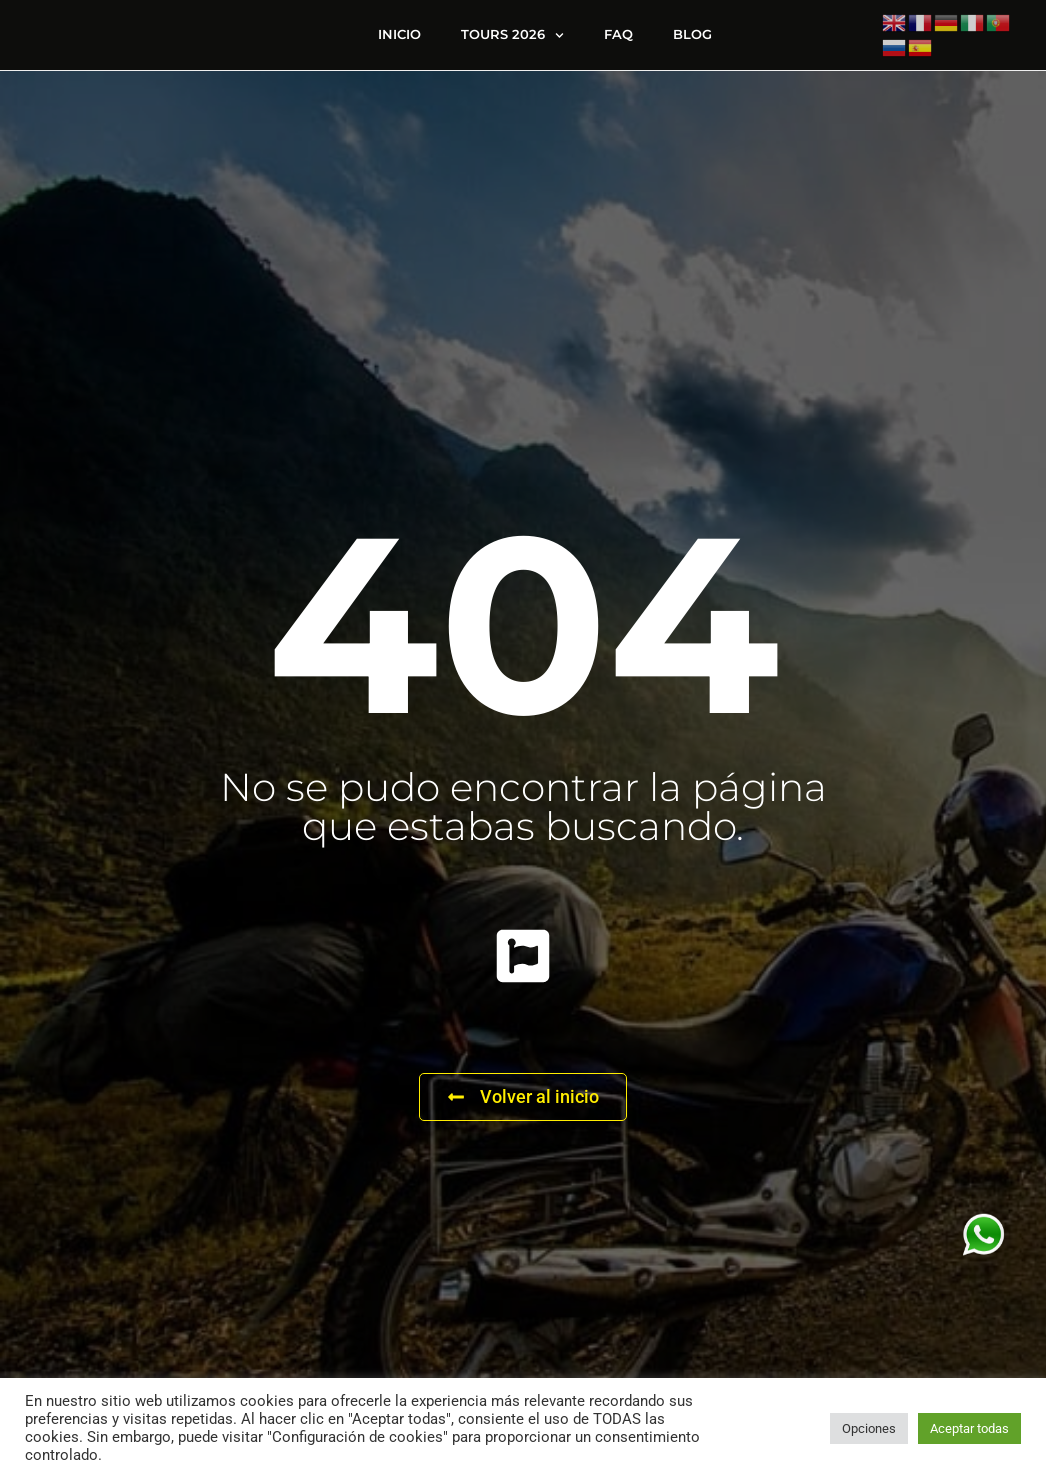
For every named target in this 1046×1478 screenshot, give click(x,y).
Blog (692, 39)
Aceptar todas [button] (969, 1428)
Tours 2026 (512, 40)
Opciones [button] (869, 1428)
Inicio (399, 39)
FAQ (618, 39)
